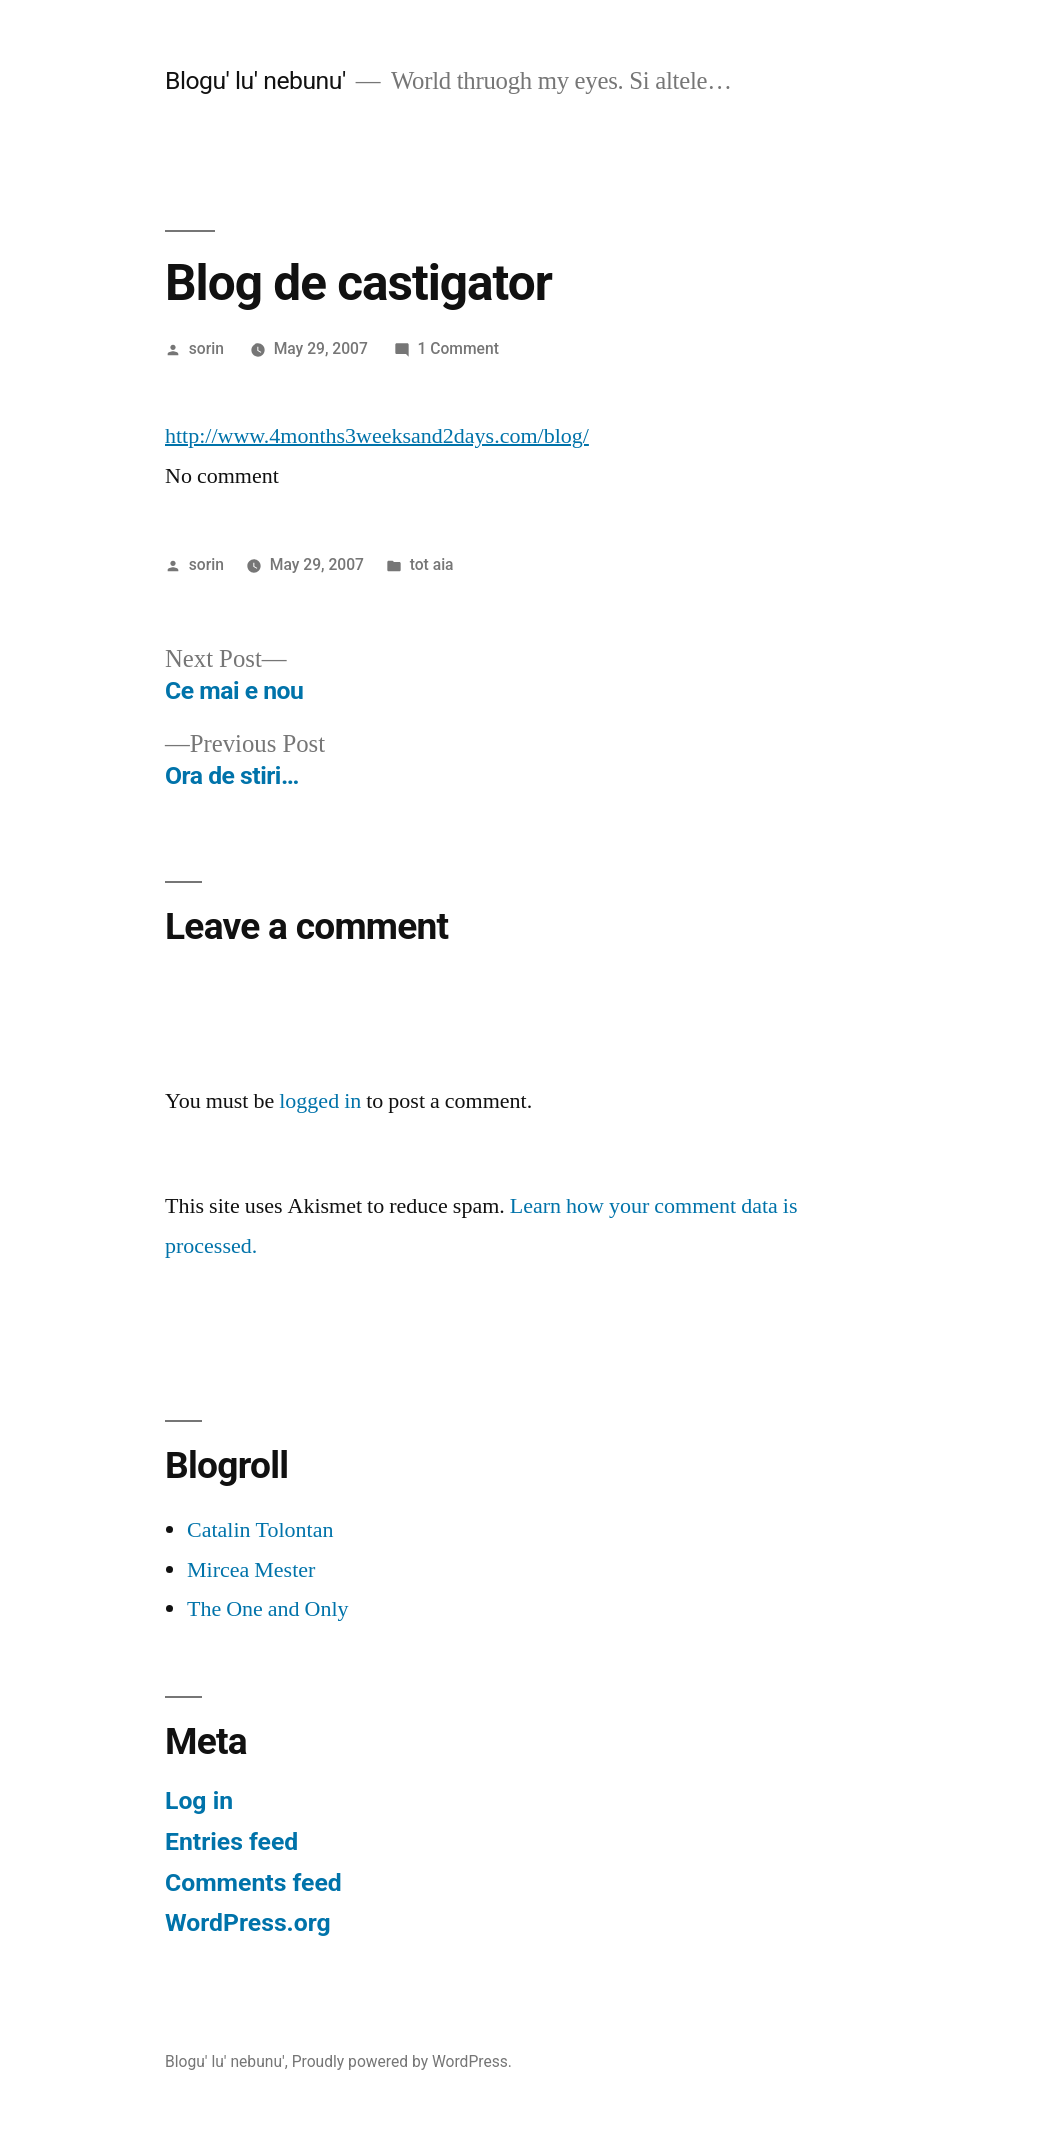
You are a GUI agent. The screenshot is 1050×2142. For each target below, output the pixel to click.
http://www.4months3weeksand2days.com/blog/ (377, 436)
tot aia (432, 564)
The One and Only (268, 1609)
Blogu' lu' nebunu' (255, 80)
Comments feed (253, 1882)
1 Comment (458, 348)
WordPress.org (248, 1922)
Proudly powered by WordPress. (402, 2061)
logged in (320, 1101)
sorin (206, 348)
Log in (199, 1800)
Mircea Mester (251, 1570)
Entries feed (231, 1841)
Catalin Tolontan (260, 1530)
